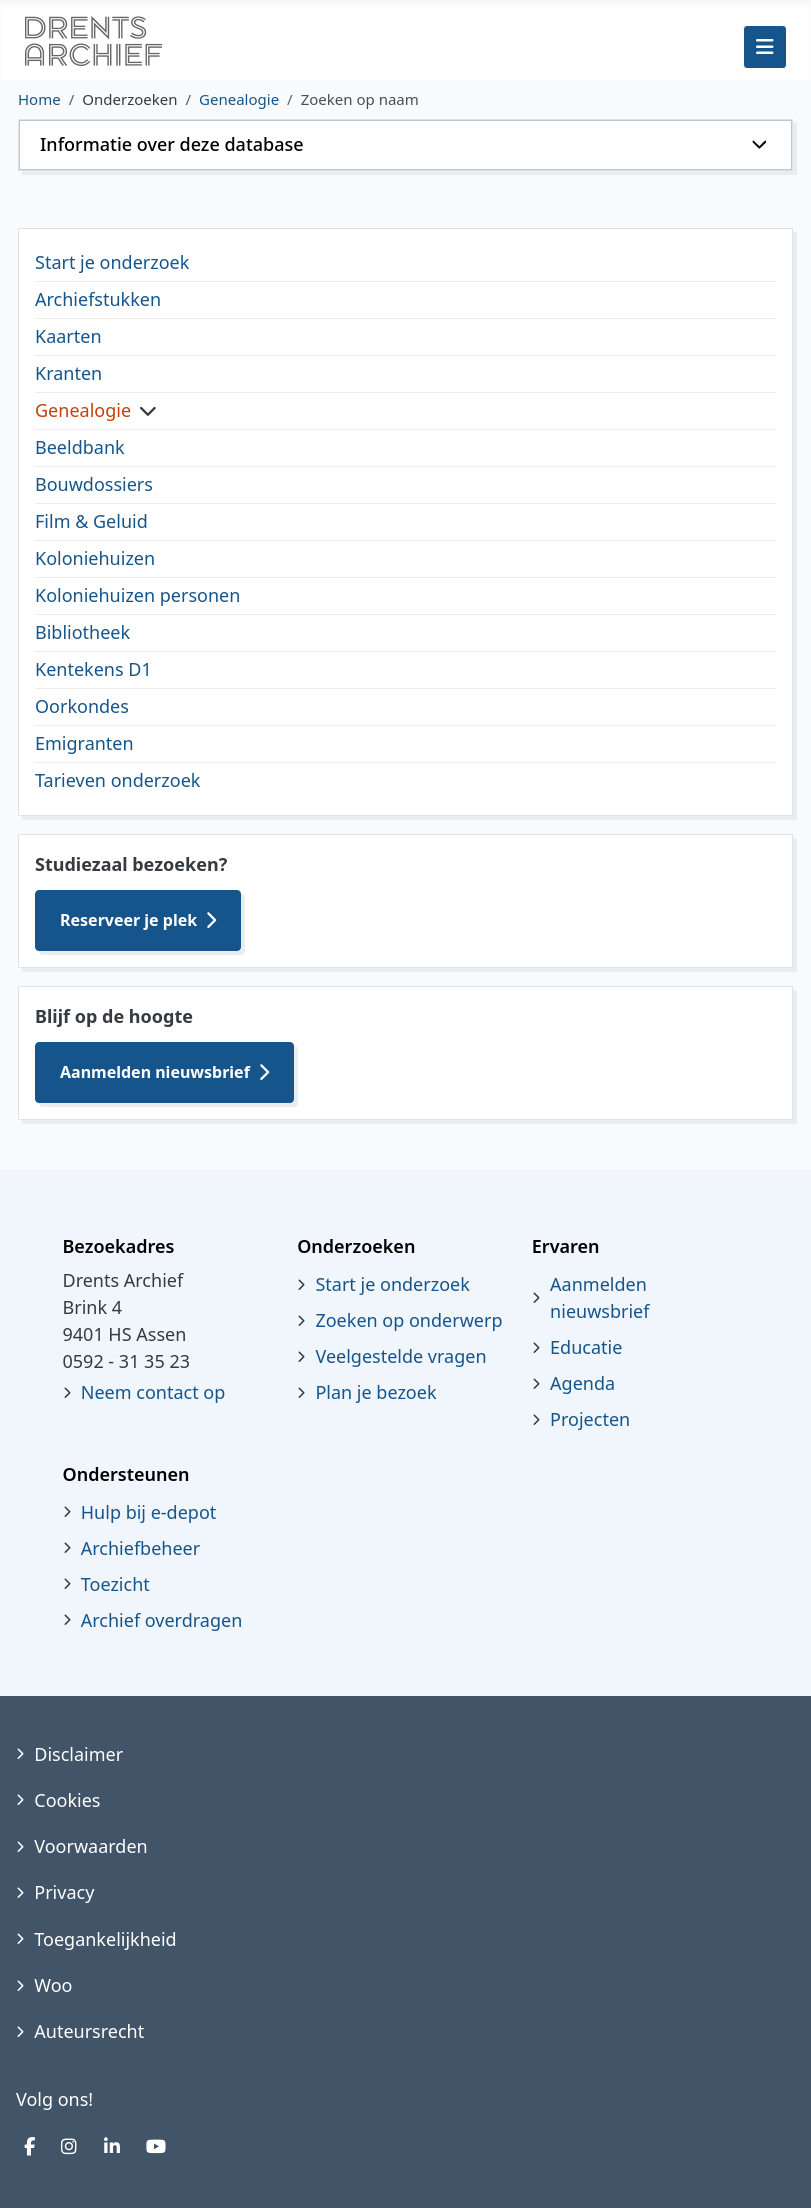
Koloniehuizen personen (137, 595)
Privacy (64, 1892)
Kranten (68, 373)
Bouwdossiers (94, 484)
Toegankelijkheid (105, 1939)
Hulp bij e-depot (149, 1512)
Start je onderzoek (112, 262)
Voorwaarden (90, 1846)
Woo (53, 1985)
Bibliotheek (82, 632)
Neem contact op (153, 1392)
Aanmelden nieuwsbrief (155, 1072)
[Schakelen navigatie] (765, 47)
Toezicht (115, 1584)
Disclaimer (78, 1754)
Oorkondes (82, 706)
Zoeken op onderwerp (408, 1320)
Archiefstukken (98, 299)
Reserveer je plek (128, 920)
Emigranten (84, 743)
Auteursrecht (89, 2031)
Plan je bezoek (375, 1392)
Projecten (590, 1419)
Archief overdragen (162, 1620)
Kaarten (68, 336)
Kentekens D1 (93, 669)
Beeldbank (80, 447)
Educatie (586, 1347)
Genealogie (83, 410)
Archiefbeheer (140, 1548)
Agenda (582, 1383)
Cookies (67, 1800)
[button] (405, 145)
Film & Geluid (91, 521)
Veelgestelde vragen (400, 1356)
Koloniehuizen (95, 558)
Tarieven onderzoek (117, 780)
